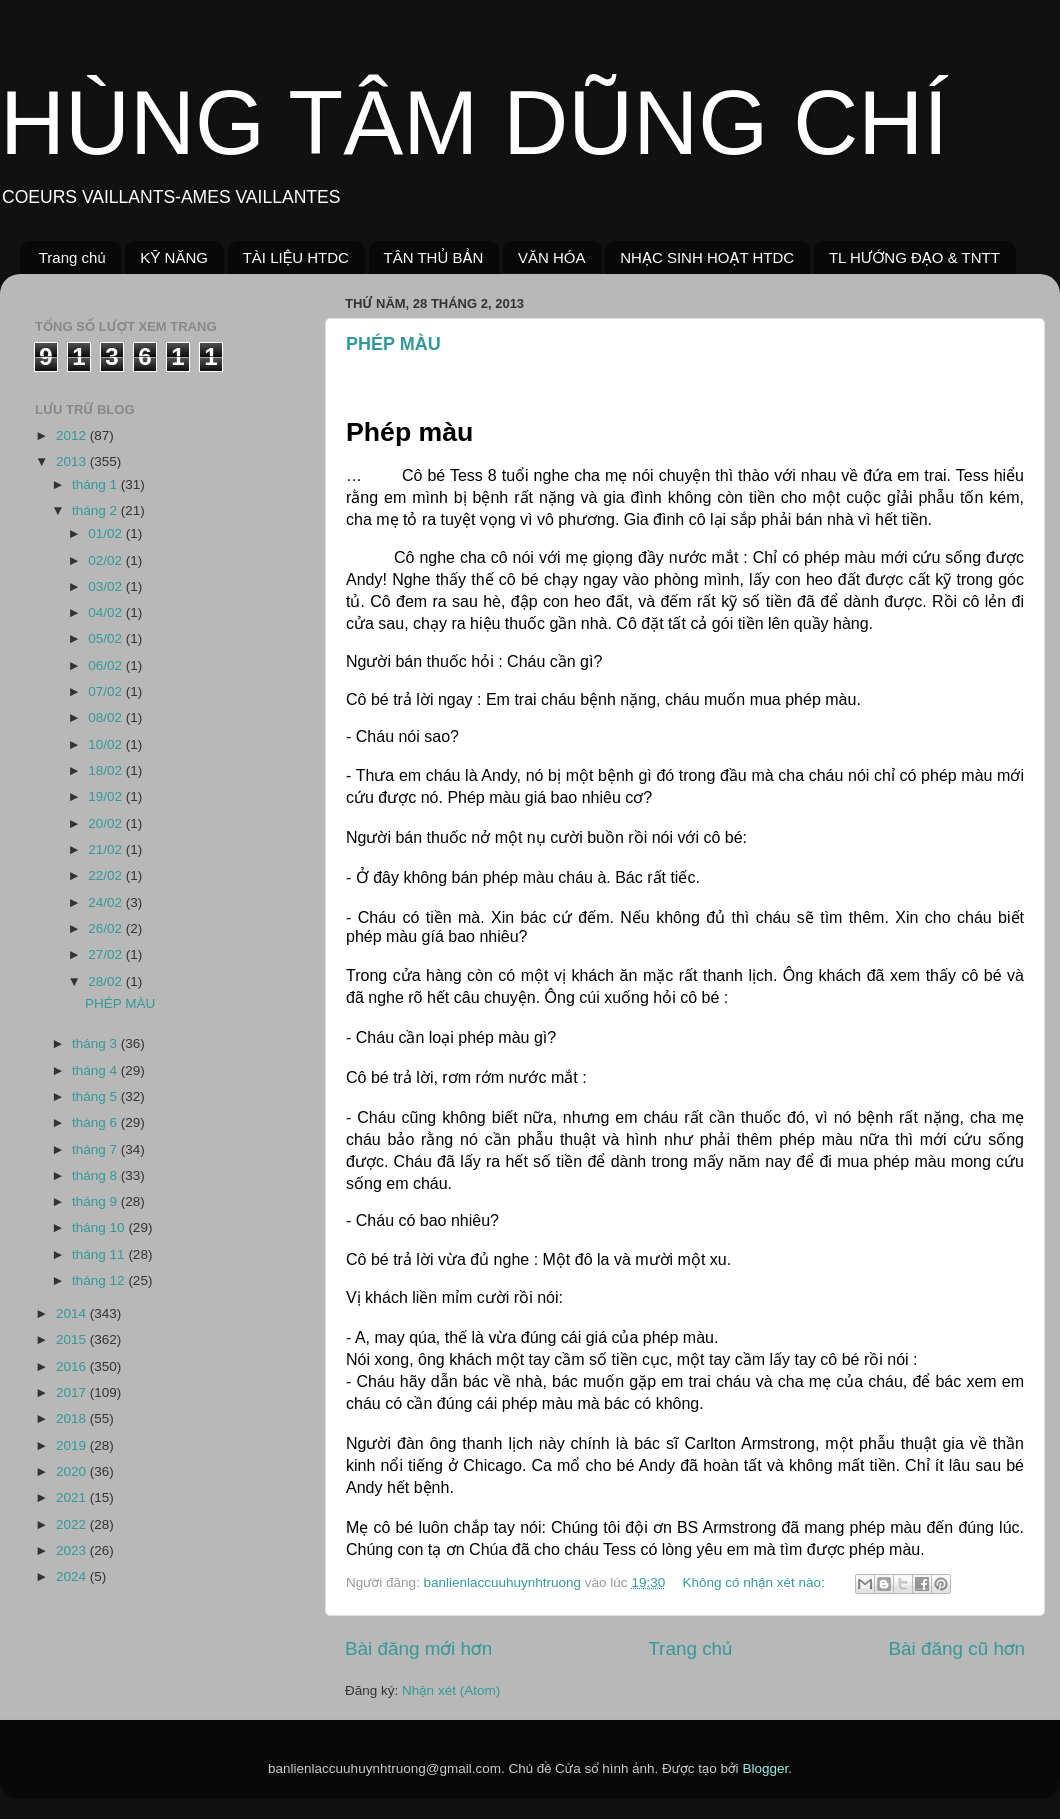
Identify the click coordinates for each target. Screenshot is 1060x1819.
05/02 (107, 638)
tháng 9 (96, 1201)
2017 (73, 1392)
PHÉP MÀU (393, 344)
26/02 (107, 928)
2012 (73, 435)
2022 (73, 1524)
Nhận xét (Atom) (451, 1690)
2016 (73, 1366)
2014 (73, 1313)
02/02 (107, 560)
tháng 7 (96, 1149)
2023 (73, 1550)
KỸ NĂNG (174, 257)
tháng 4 (96, 1070)
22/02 (107, 875)
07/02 (107, 691)
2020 (73, 1471)
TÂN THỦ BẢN (434, 257)
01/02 (107, 533)
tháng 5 (96, 1096)
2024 (73, 1576)
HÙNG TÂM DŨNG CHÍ (474, 123)
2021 (73, 1497)
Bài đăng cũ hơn (956, 1648)
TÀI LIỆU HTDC (296, 257)
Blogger (765, 1768)
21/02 (107, 849)
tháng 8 (96, 1175)
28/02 (107, 981)
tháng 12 (100, 1280)
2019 (73, 1445)
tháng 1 (96, 484)
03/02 (107, 586)
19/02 (107, 796)
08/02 (107, 717)
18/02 (107, 770)
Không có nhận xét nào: (755, 1582)
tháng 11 (100, 1254)
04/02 (107, 612)
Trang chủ (72, 257)
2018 (73, 1418)
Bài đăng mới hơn (418, 1648)
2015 (73, 1339)
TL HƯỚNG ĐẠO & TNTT (914, 257)
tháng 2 (96, 510)
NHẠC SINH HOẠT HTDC (707, 257)
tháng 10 (100, 1227)
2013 (73, 461)
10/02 (107, 744)
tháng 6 (96, 1122)
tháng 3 (96, 1043)
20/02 (107, 823)
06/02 (107, 665)
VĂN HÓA (552, 257)
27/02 (107, 954)
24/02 (107, 902)
